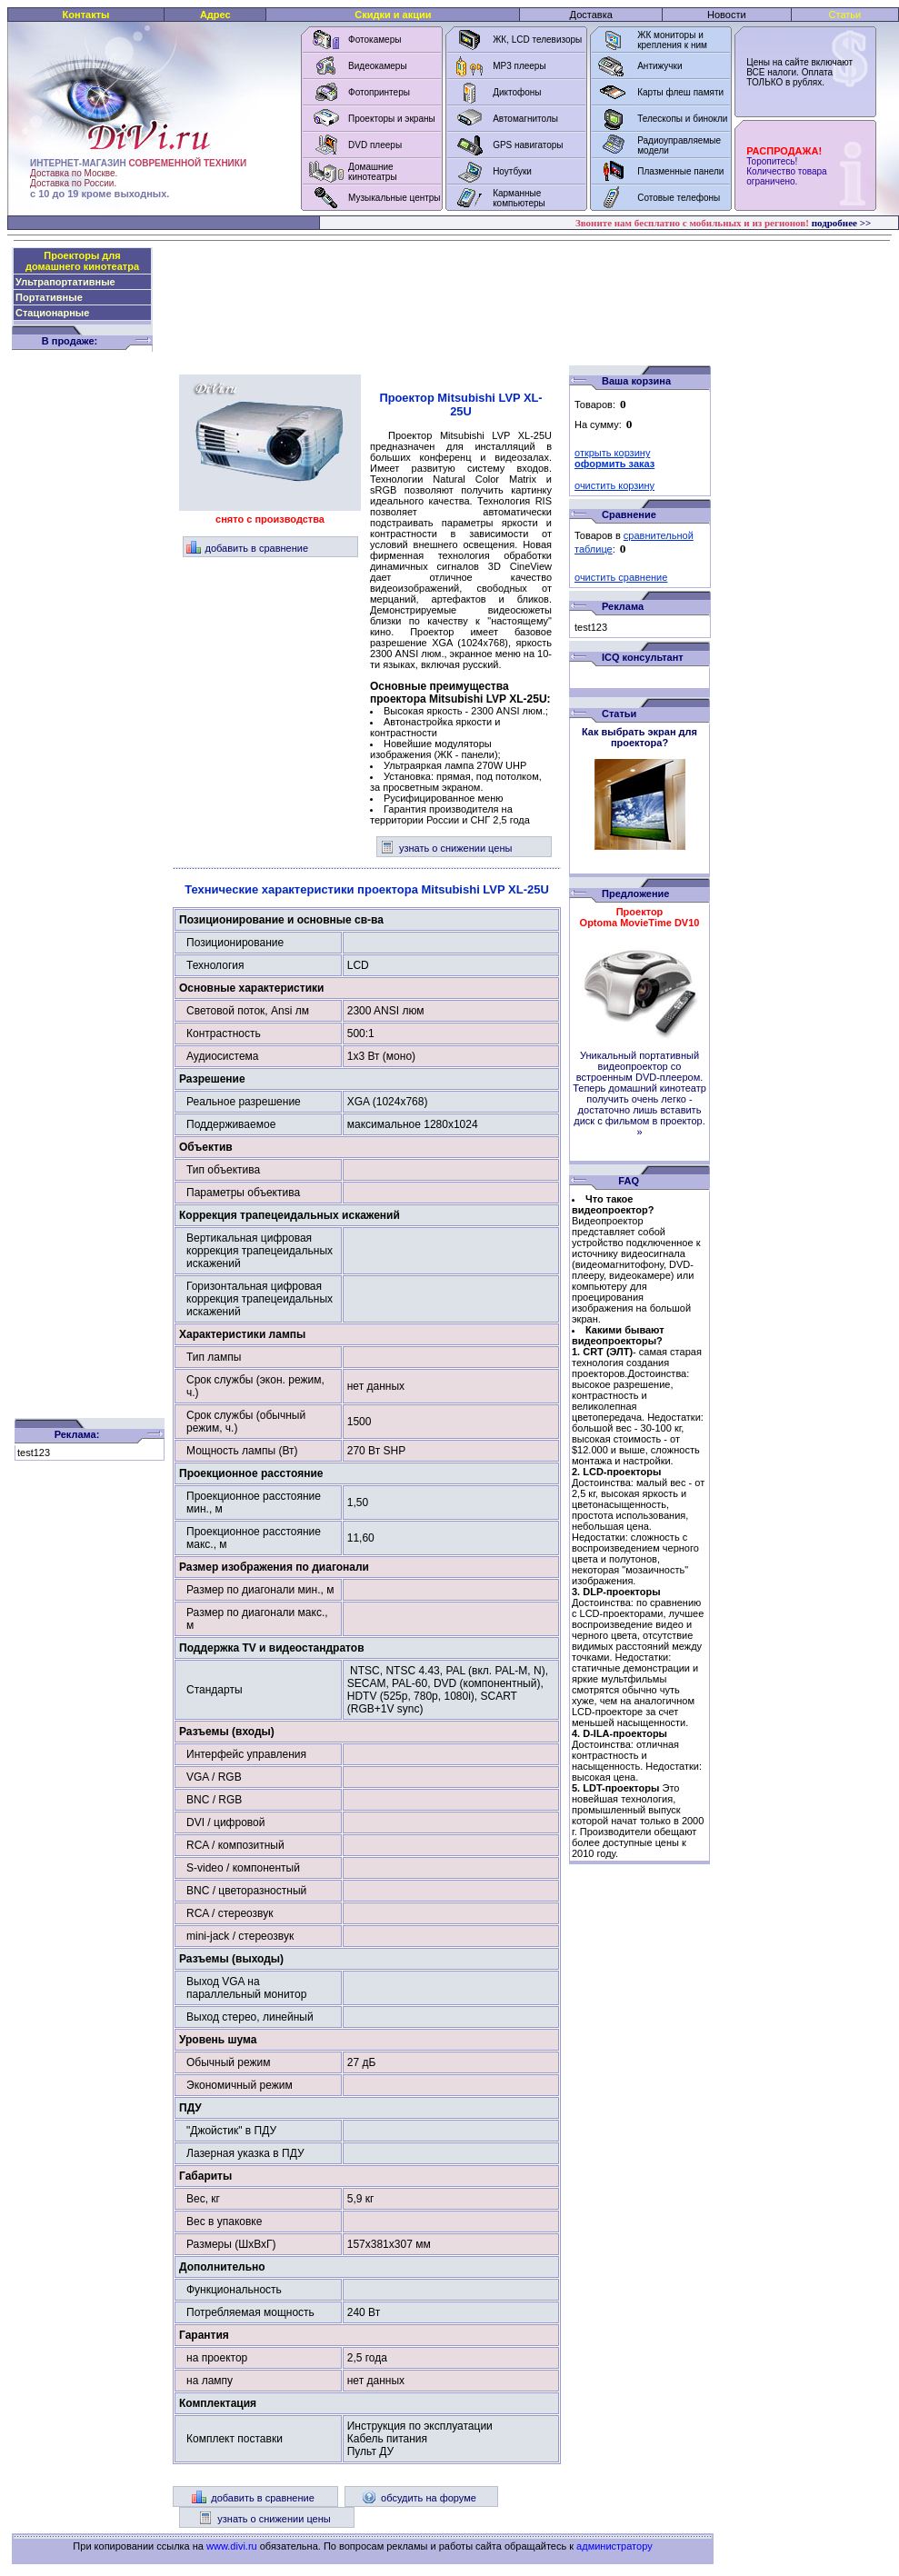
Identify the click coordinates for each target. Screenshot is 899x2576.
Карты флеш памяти (680, 92)
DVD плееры (375, 145)
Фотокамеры (374, 40)
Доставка (591, 14)
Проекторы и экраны (391, 119)
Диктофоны (517, 92)
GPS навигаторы (528, 145)
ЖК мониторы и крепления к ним (672, 40)
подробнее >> (842, 222)
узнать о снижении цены (446, 848)
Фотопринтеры (379, 92)
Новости (726, 14)
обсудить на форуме (419, 2497)
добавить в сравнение (247, 548)
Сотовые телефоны (678, 198)
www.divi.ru (231, 2546)
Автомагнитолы (525, 119)
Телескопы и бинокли (682, 119)
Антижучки (659, 66)
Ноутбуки (512, 171)
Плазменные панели (680, 171)
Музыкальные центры (394, 198)
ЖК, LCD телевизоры (537, 40)
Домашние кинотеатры (372, 172)
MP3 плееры (519, 66)
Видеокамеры (377, 66)
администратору (614, 2546)
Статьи (845, 14)
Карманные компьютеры (519, 198)
